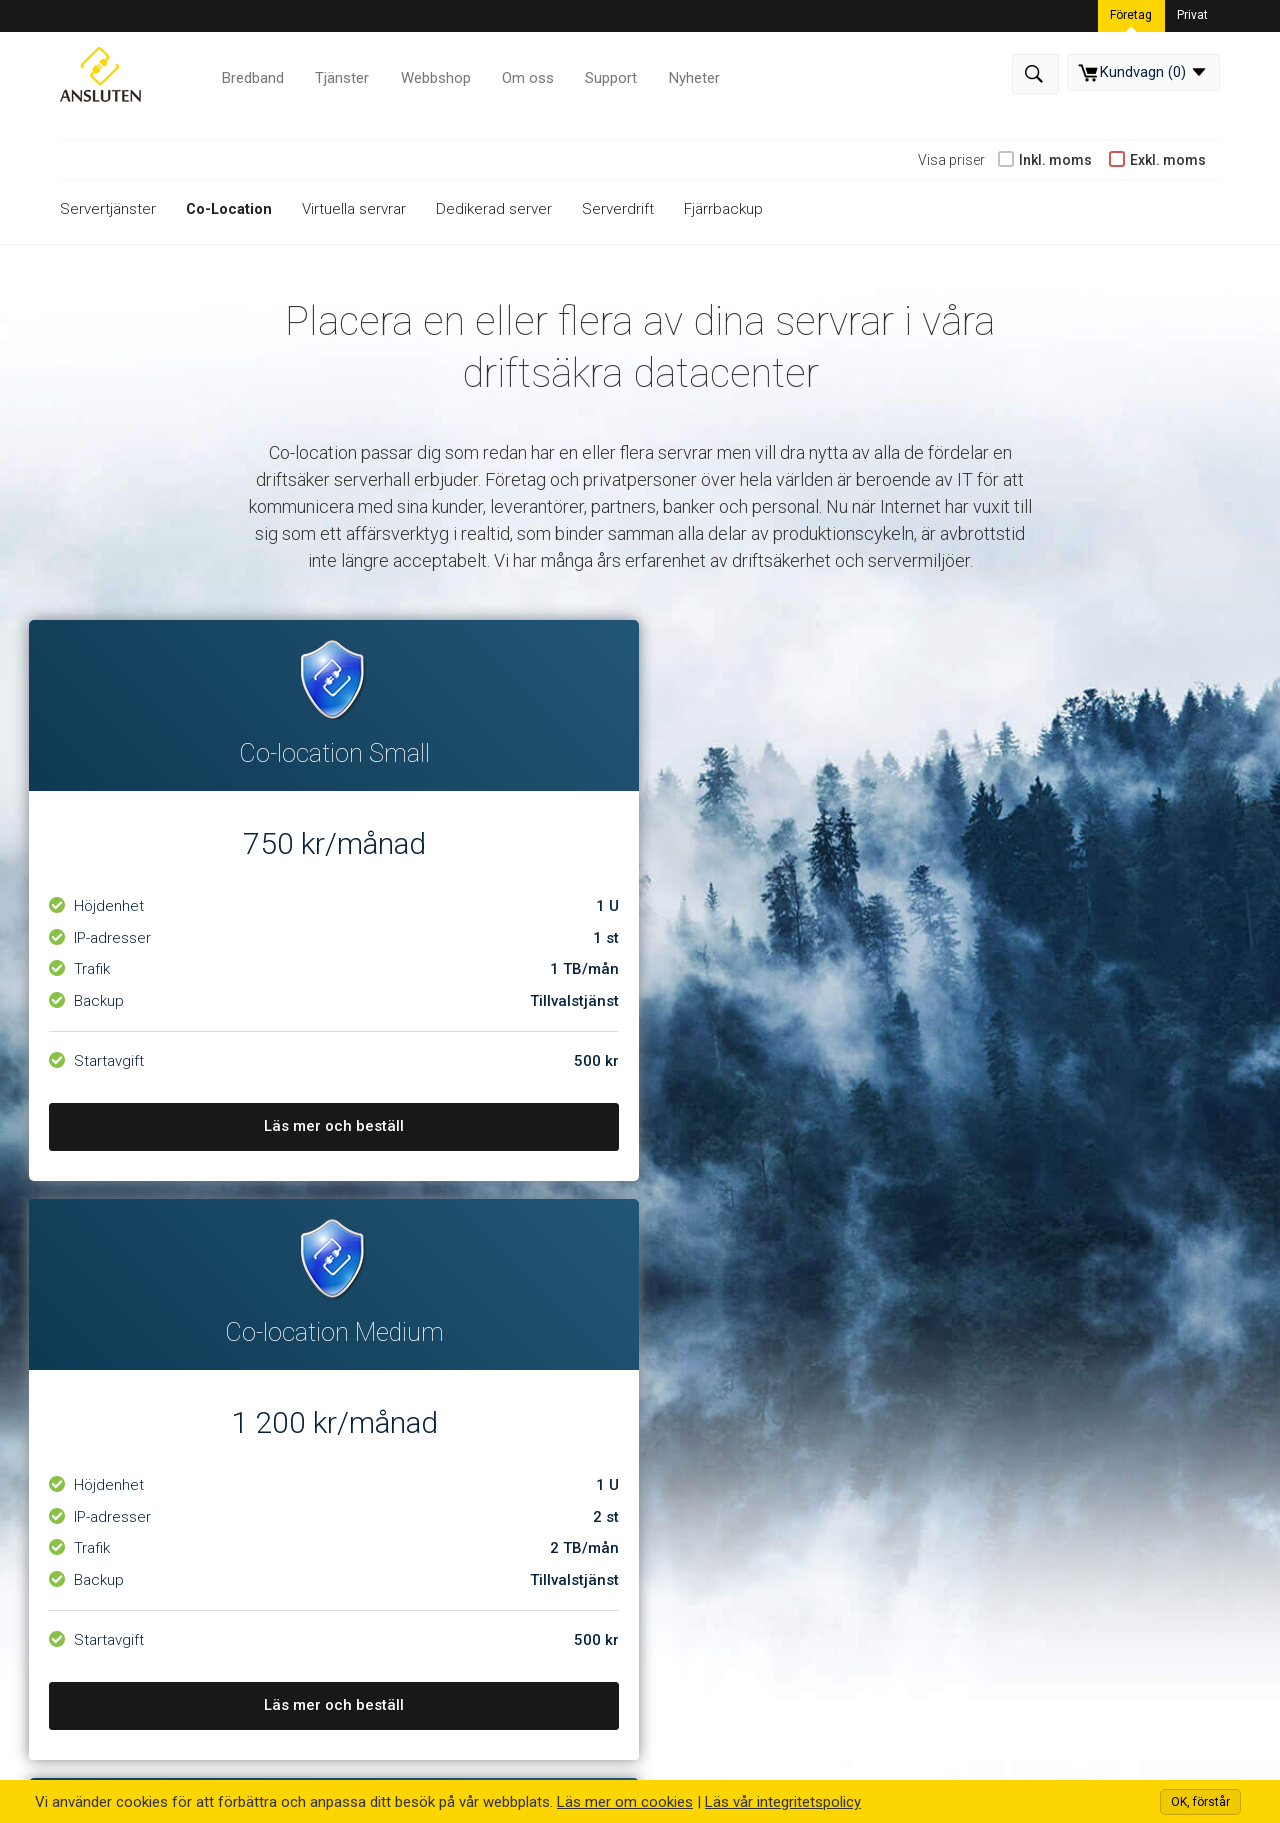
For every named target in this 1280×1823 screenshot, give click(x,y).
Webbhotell (448, 1407)
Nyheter (688, 75)
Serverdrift (620, 209)
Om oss (525, 75)
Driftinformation (748, 1407)
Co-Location (230, 209)
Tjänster (341, 75)
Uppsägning (734, 1490)
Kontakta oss (171, 1462)
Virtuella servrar (356, 209)
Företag (1132, 14)
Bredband (253, 75)
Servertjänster (108, 209)
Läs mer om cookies (625, 1802)
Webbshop (434, 75)
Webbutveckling (463, 1490)
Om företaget (171, 1407)
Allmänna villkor (747, 1462)
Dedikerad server (496, 209)
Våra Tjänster (421, 1341)
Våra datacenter (180, 1490)
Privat (1192, 14)
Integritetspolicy (748, 1435)
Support (607, 75)
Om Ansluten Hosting (166, 1341)
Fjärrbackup (725, 209)
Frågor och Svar (748, 1517)
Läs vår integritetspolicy (783, 1802)
